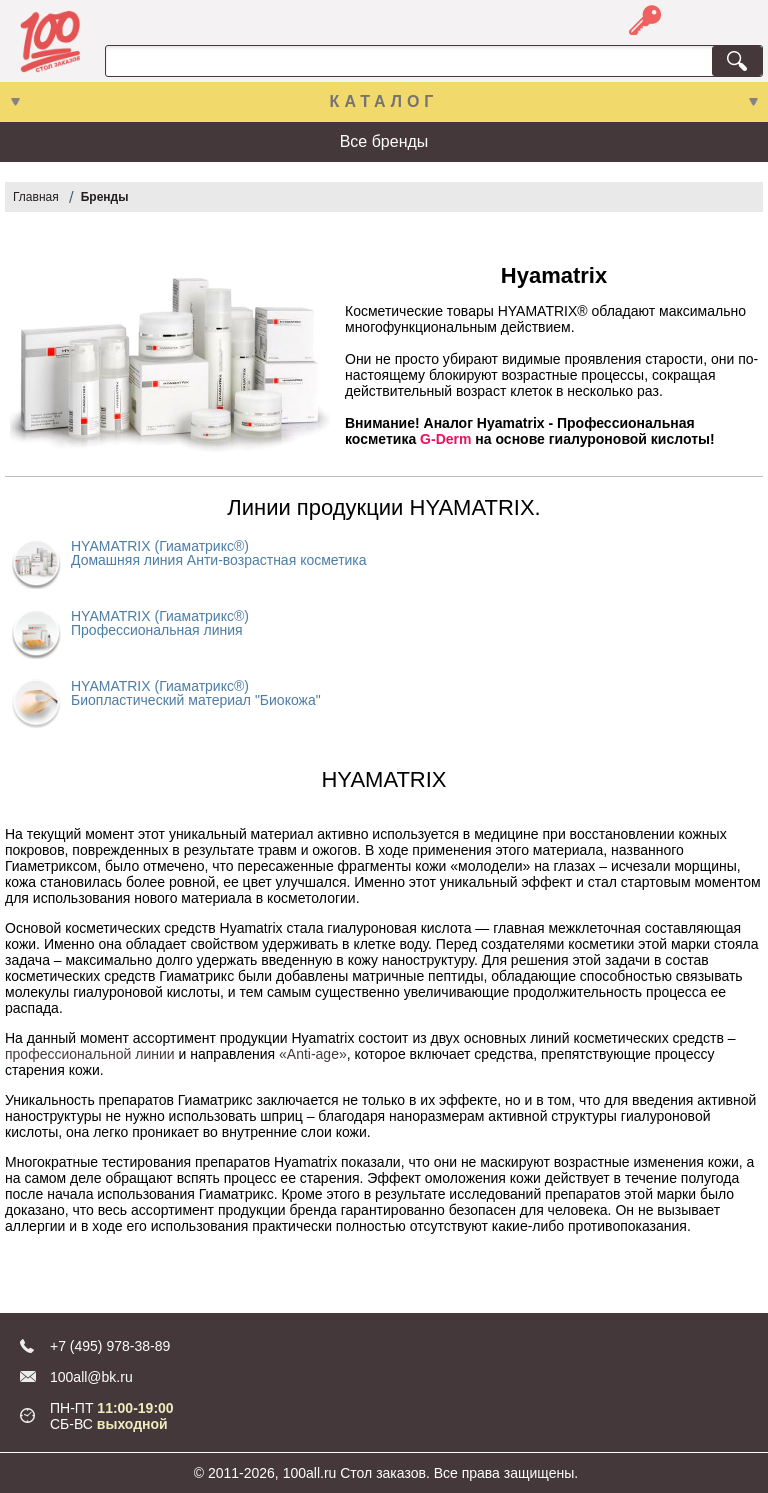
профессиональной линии (90, 1054)
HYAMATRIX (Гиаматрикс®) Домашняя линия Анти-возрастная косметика (219, 553)
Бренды (105, 197)
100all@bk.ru (91, 1377)
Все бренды (384, 141)
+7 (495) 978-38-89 (110, 1346)
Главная (36, 197)
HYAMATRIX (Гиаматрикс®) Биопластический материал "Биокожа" (196, 693)
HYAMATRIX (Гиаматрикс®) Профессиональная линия (160, 623)
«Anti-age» (313, 1054)
